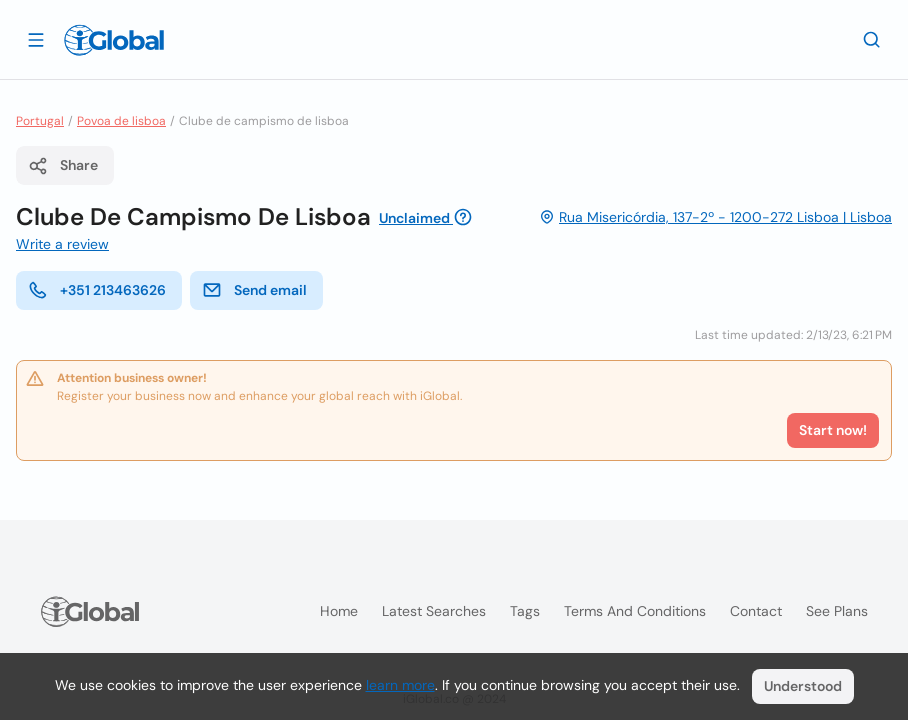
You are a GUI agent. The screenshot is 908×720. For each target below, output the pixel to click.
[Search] (872, 39)
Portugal (40, 121)
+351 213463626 (97, 290)
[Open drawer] (36, 39)
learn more (400, 685)
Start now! (833, 430)
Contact (756, 611)
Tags (525, 611)
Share (63, 166)
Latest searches (434, 611)
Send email (254, 290)
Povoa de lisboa (121, 121)
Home (339, 611)
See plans (837, 611)
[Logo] (114, 40)
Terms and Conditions (635, 611)
